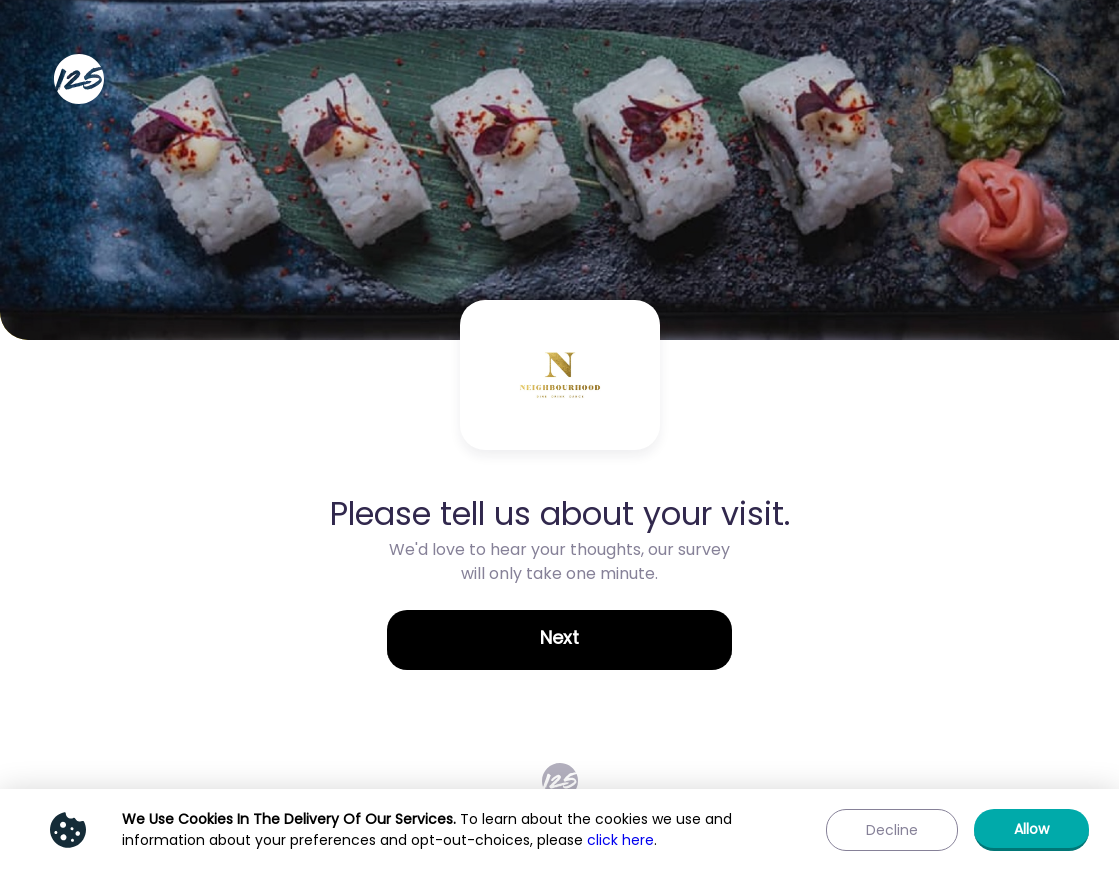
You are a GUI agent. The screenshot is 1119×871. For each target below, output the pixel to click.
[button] (559, 640)
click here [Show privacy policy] (620, 840)
